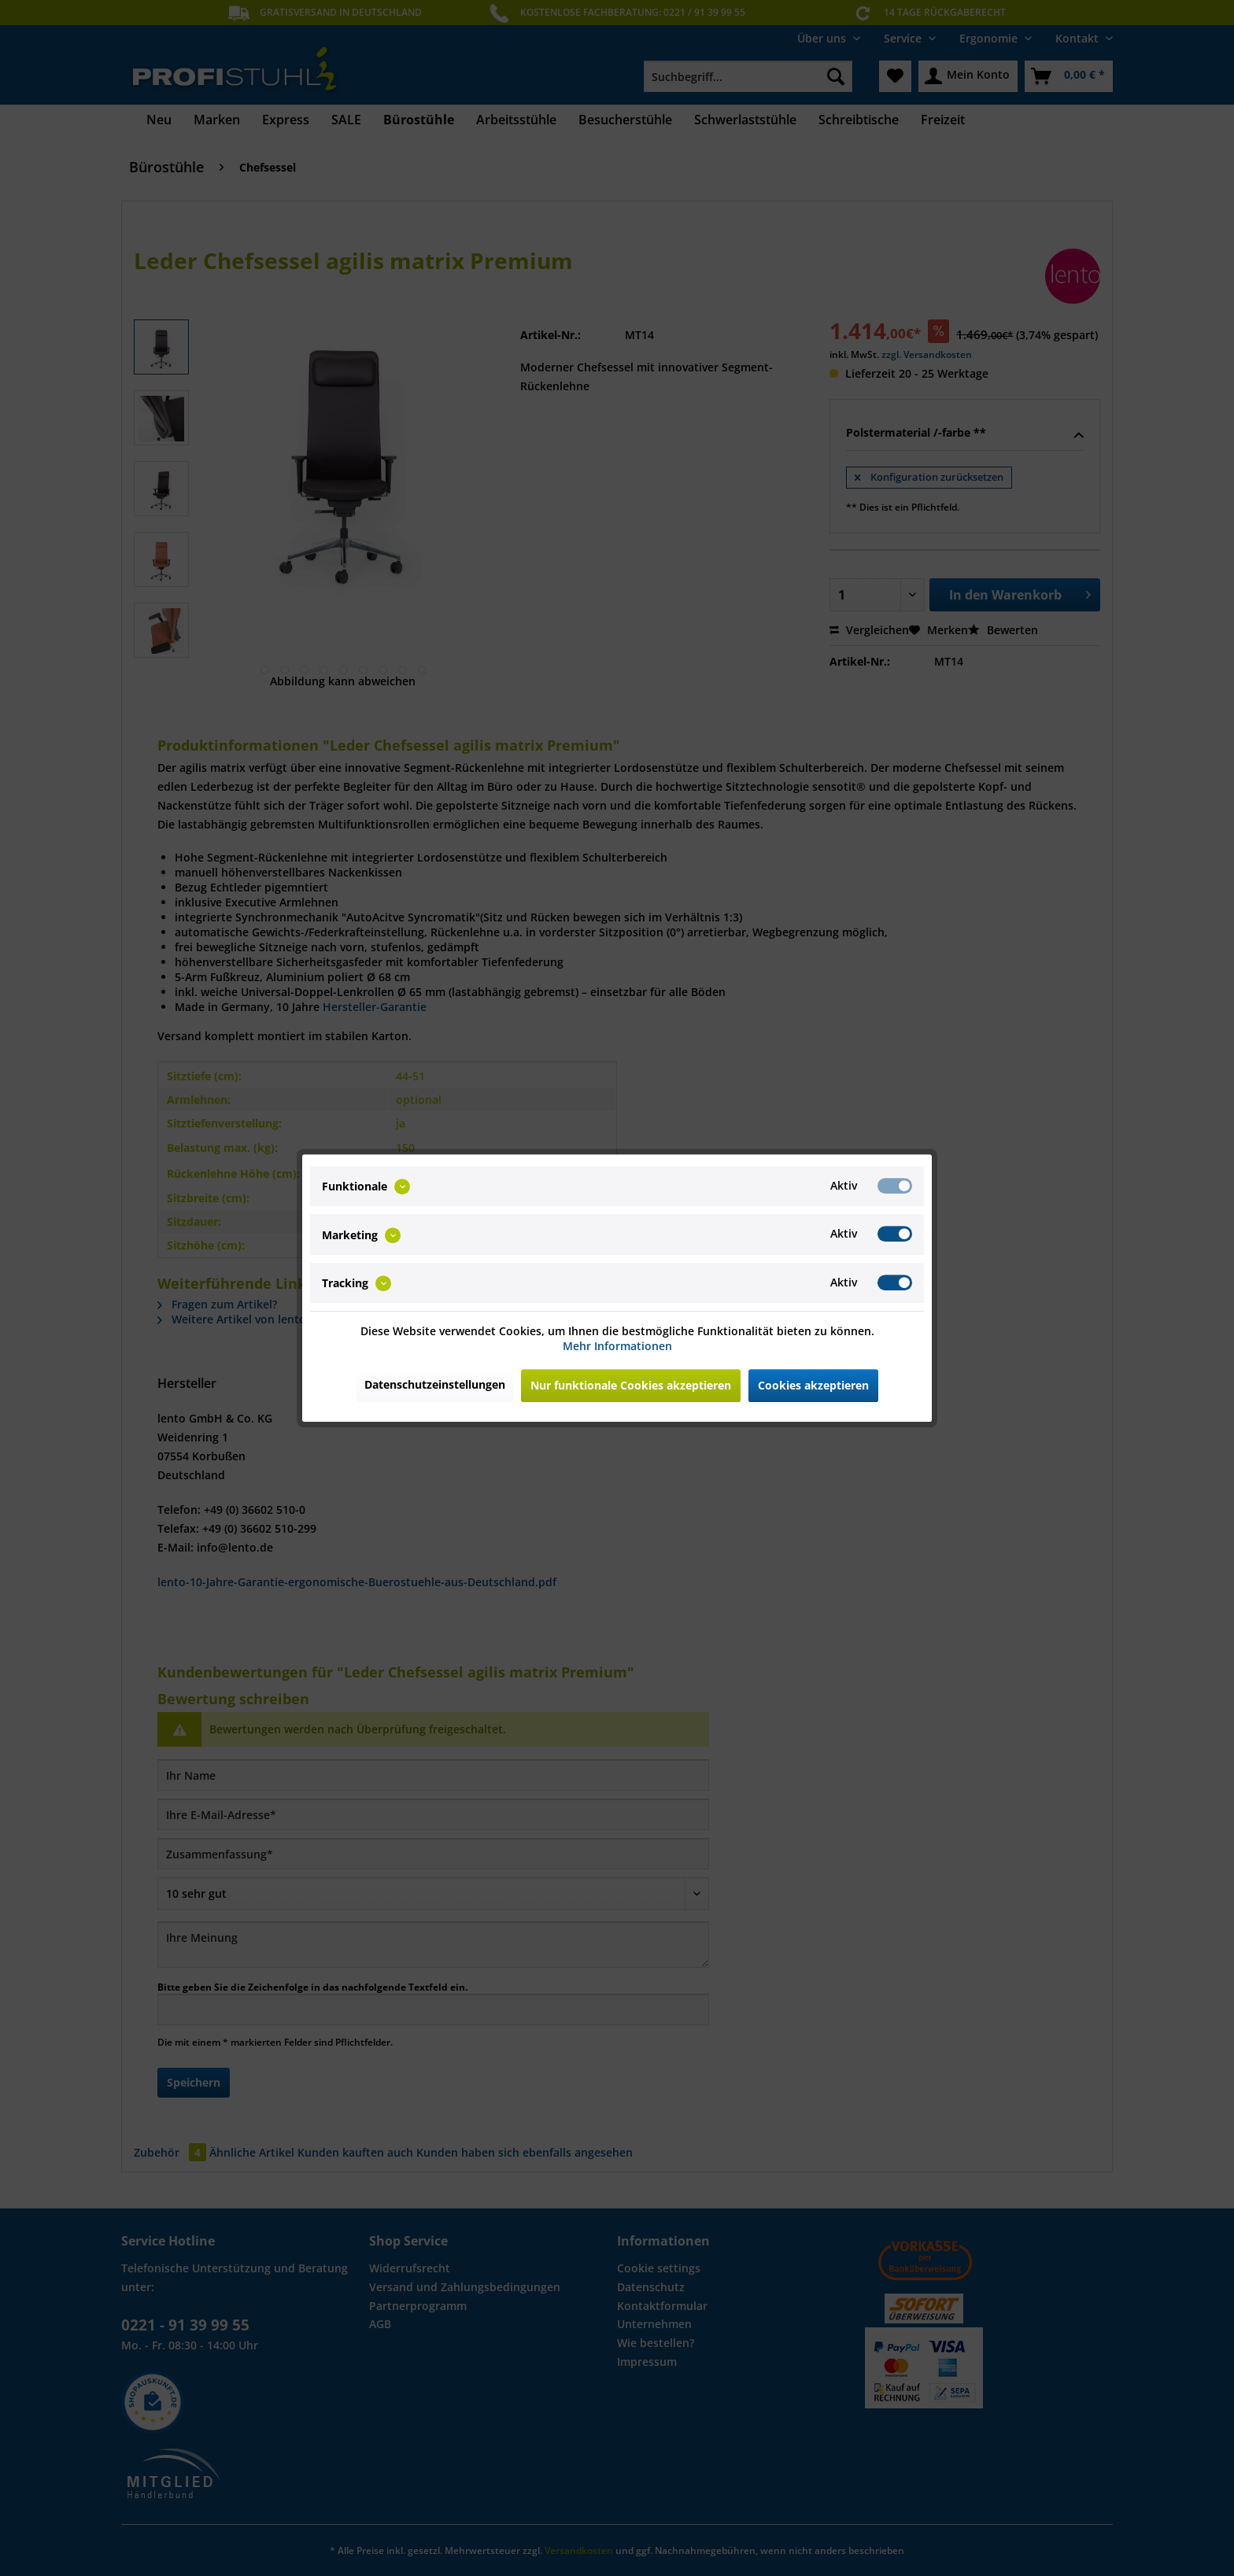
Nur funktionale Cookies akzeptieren (630, 1385)
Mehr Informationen (617, 1345)
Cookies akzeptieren (813, 1385)
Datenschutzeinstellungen (434, 1384)
